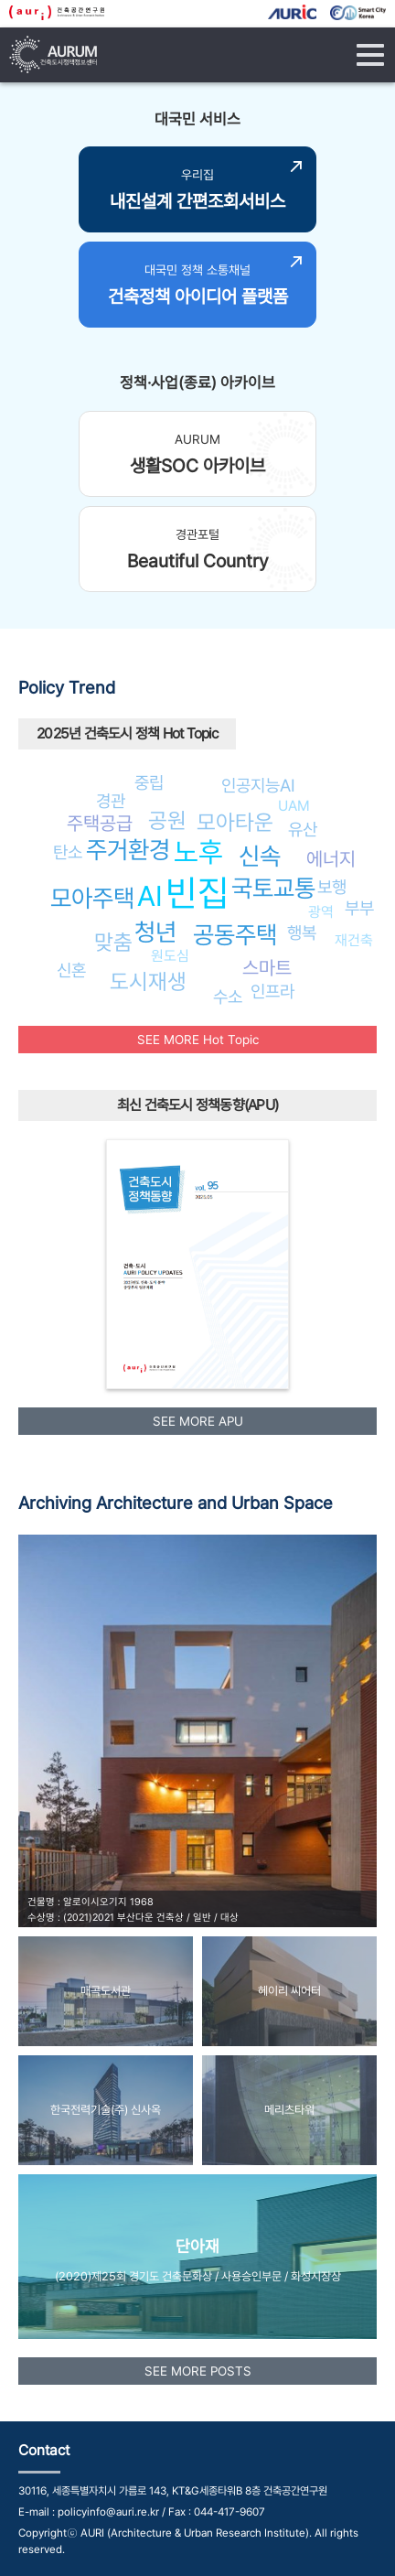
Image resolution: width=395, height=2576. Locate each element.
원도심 (170, 956)
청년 (155, 932)
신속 (260, 856)
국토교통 (273, 888)
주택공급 (100, 823)
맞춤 (113, 942)
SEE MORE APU (198, 1421)
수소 (227, 996)
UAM (294, 805)
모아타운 (235, 822)
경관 (110, 801)
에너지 (331, 858)
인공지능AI (258, 785)
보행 (332, 887)
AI (150, 895)
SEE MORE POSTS (197, 2371)
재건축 (354, 940)
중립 (149, 782)
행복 (301, 932)
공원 (167, 820)
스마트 (267, 967)
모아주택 (92, 898)
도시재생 (148, 981)
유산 (302, 829)
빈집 (197, 892)
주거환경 (128, 849)
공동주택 (235, 935)
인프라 (272, 991)
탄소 (67, 852)
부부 (359, 908)
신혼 (71, 970)
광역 (321, 912)
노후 (198, 851)
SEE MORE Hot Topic (198, 1039)
